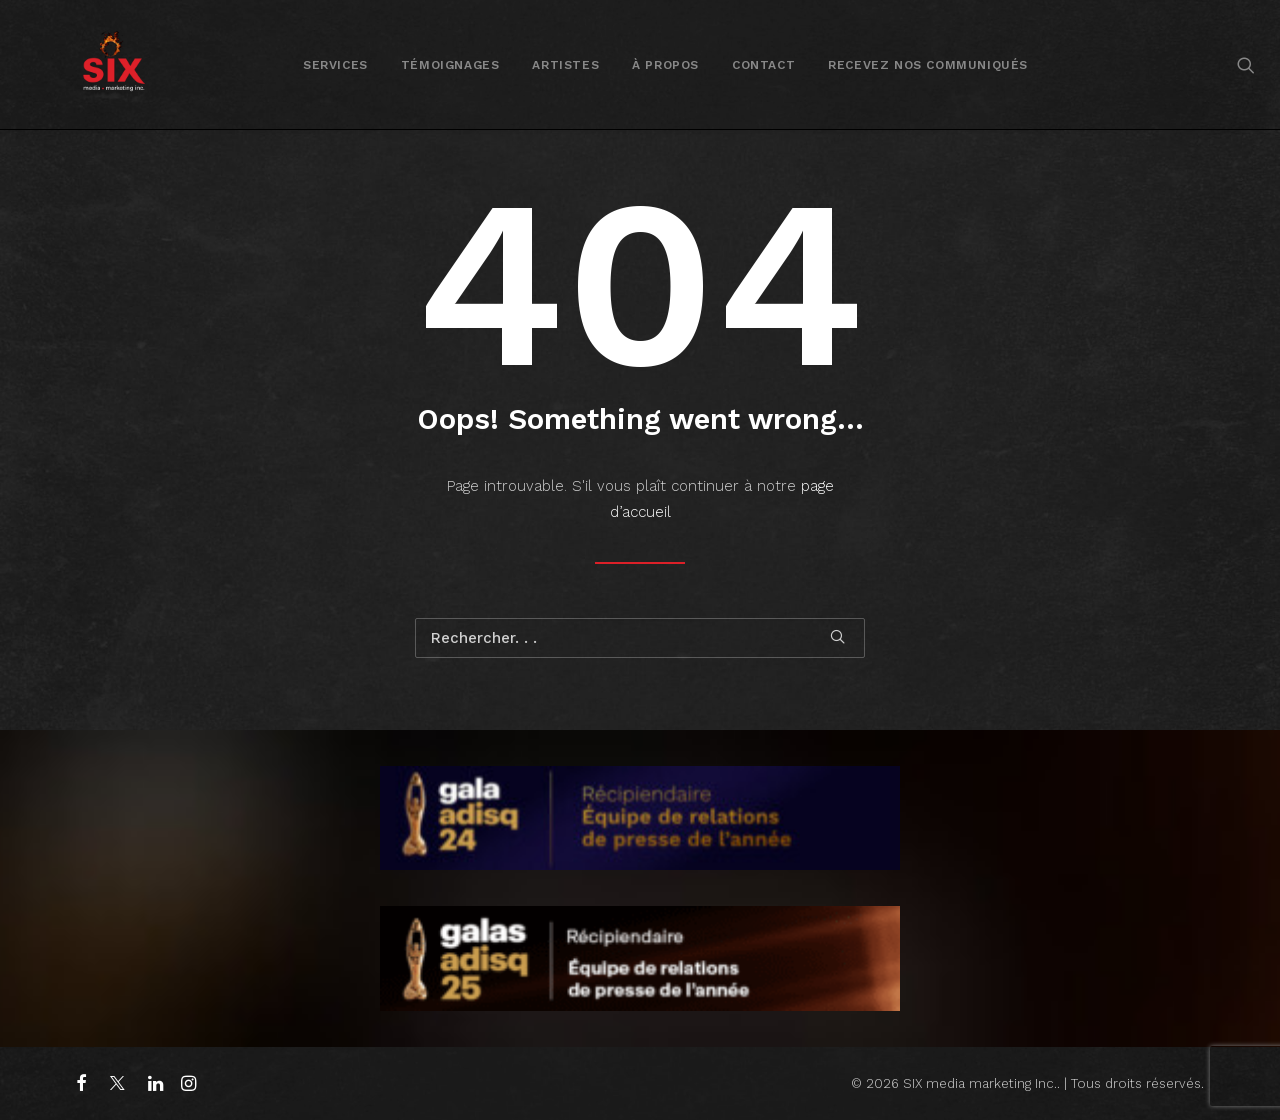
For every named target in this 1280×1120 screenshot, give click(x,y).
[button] (1246, 64)
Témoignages (450, 65)
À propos (665, 65)
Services (335, 65)
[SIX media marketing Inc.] (113, 64)
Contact (763, 65)
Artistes (565, 65)
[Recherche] (640, 638)
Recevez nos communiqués (928, 65)
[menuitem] (335, 64)
